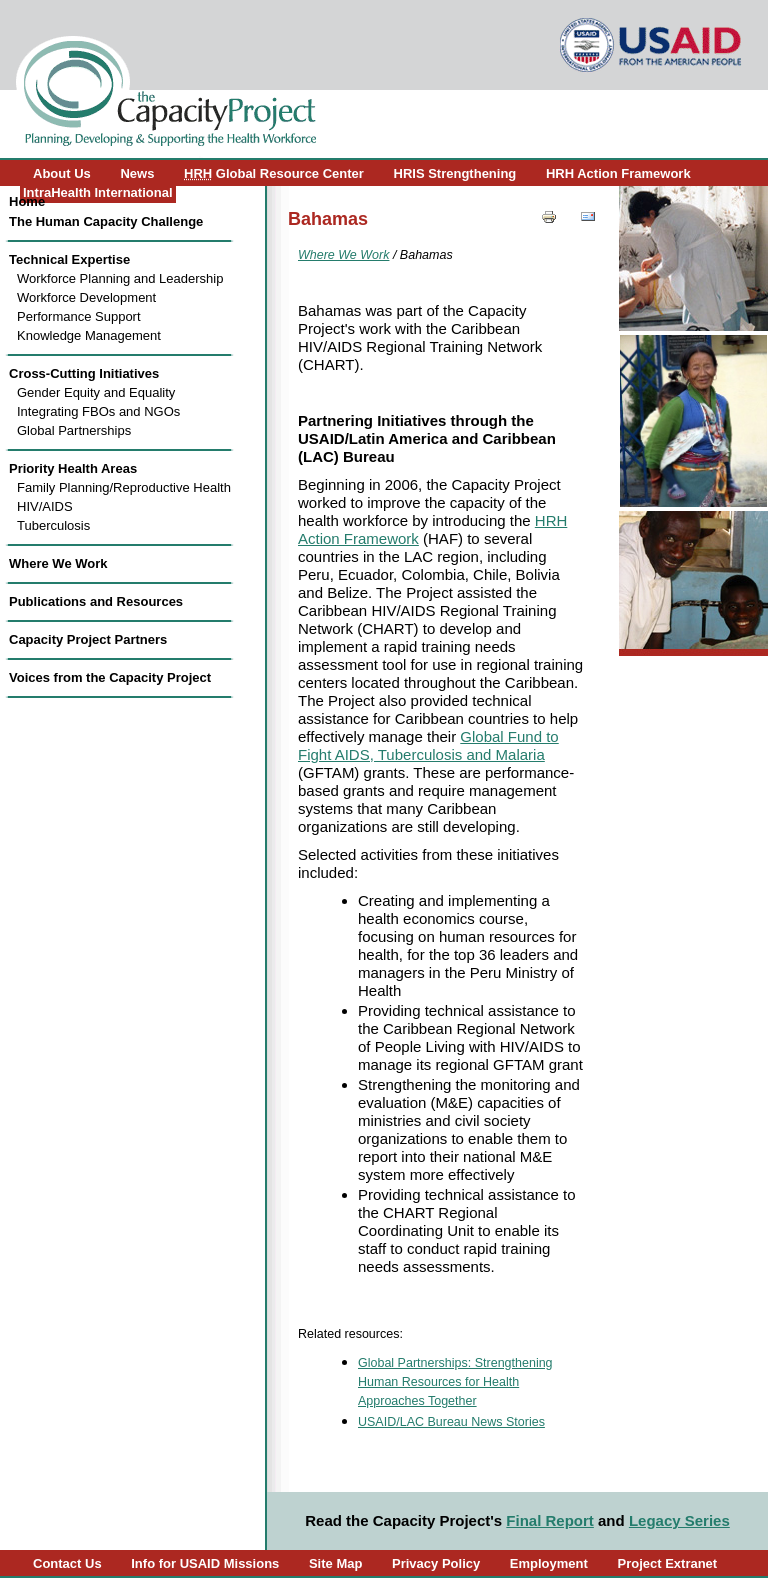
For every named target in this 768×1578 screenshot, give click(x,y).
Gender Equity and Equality (96, 392)
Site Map (335, 1563)
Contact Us (67, 1563)
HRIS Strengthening (455, 173)
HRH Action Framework (618, 173)
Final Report (550, 1520)
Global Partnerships (74, 430)
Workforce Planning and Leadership (120, 278)
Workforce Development (86, 297)
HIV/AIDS (45, 506)
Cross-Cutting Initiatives (84, 373)
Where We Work (58, 563)
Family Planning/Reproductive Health (124, 487)
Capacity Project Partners (88, 639)
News (137, 173)
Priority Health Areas (73, 468)
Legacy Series (679, 1520)
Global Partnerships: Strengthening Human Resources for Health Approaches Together (455, 1382)
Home (27, 201)
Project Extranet (667, 1563)
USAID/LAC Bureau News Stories (451, 1422)
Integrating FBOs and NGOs (98, 411)
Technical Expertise (69, 259)
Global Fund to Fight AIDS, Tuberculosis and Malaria (428, 745)
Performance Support (79, 316)
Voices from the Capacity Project (110, 677)
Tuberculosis (53, 525)
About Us (62, 173)
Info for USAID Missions (205, 1563)
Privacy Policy (436, 1563)
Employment (549, 1563)
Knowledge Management (89, 335)
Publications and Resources (96, 601)
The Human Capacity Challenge (106, 221)
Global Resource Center (274, 173)
